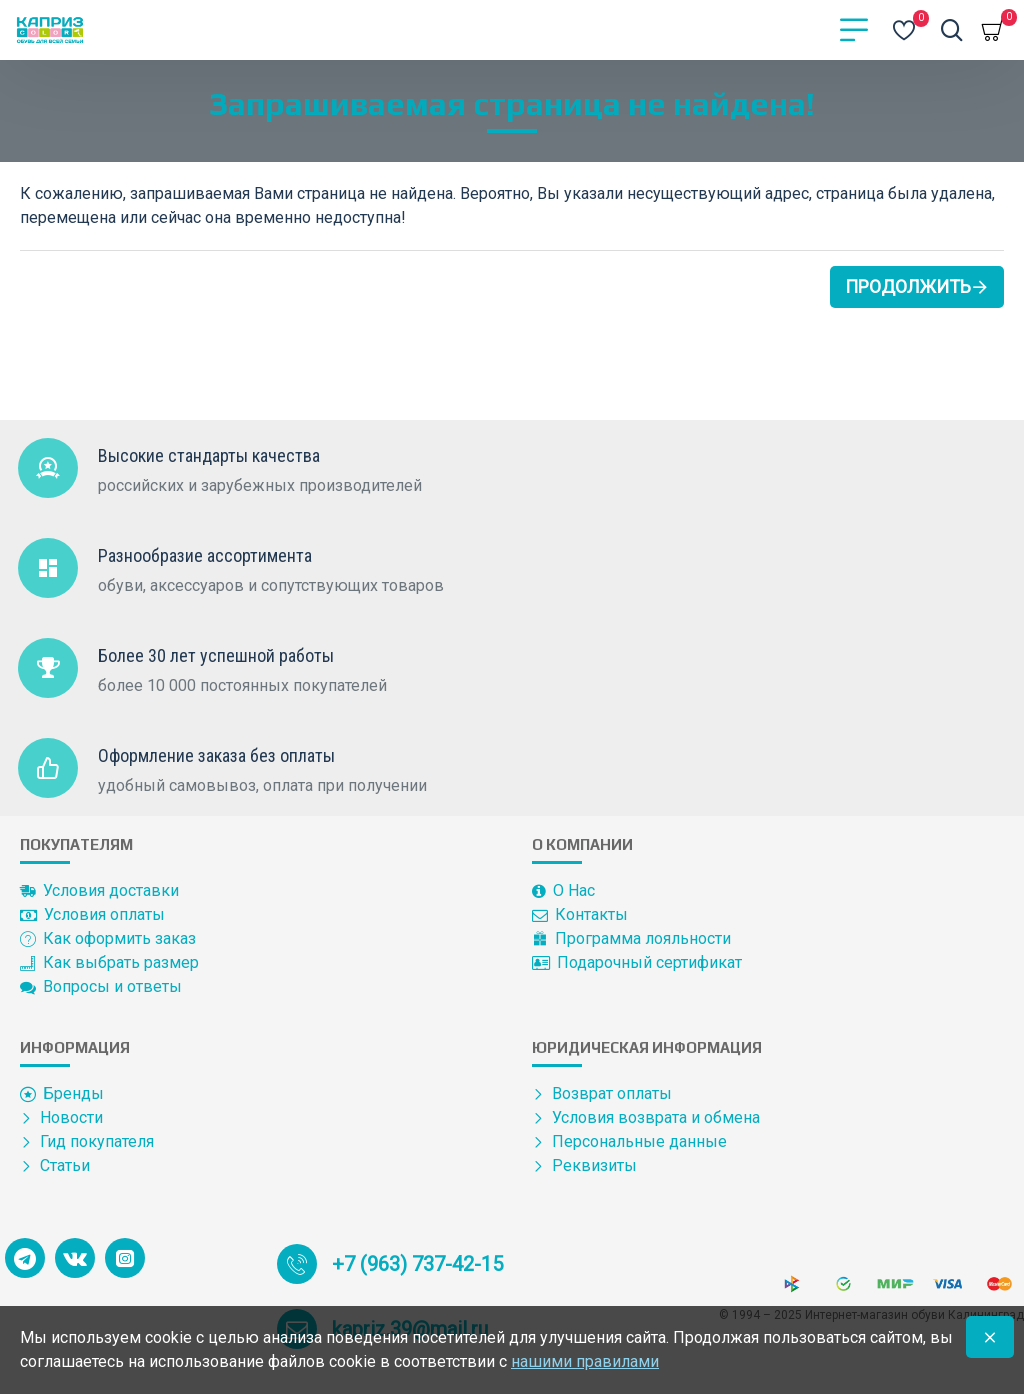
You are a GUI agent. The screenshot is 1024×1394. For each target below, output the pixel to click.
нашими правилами (585, 1361)
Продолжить (908, 286)
